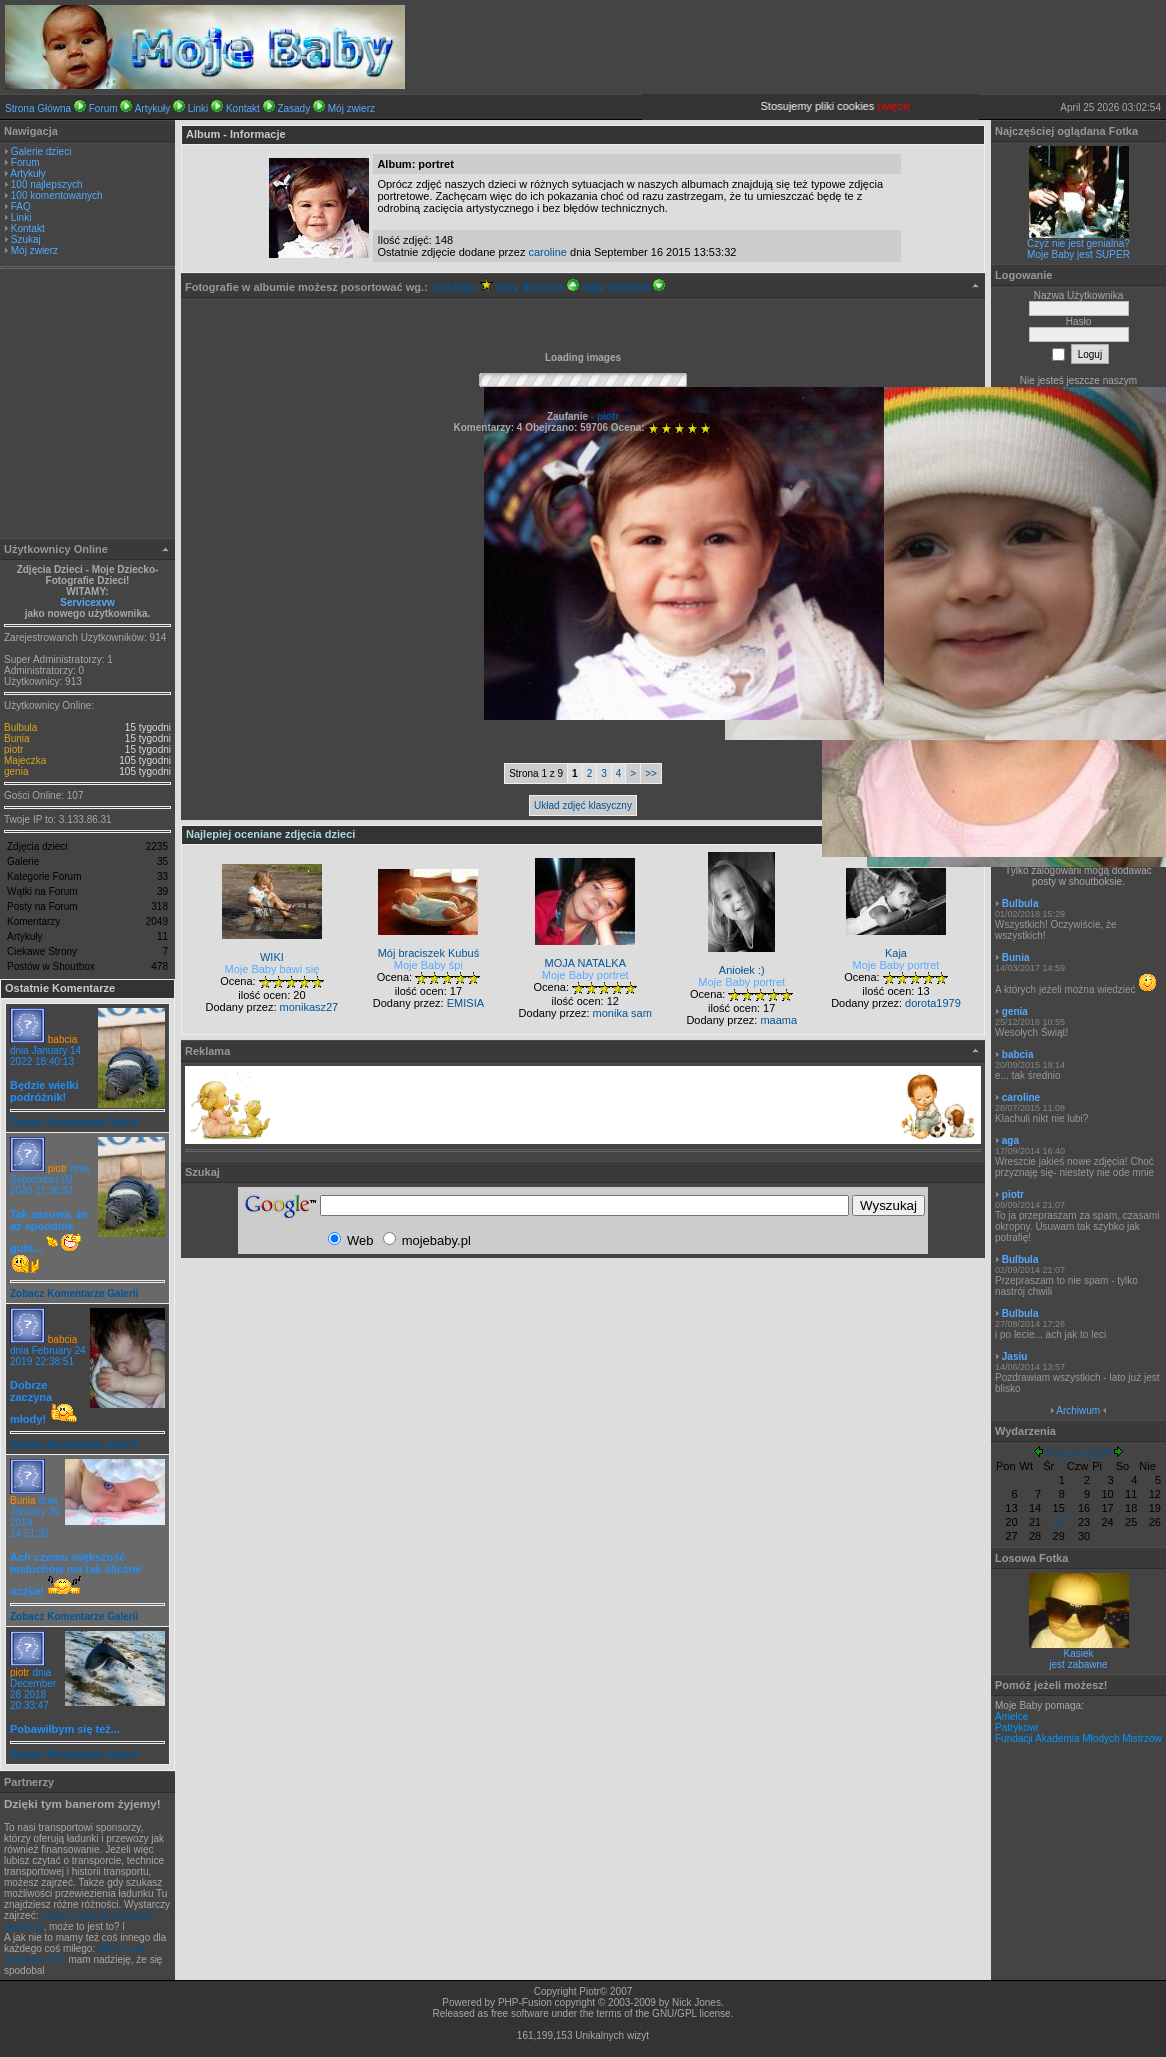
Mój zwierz (351, 108)
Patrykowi (1016, 1727)
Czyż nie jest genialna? (1078, 243)
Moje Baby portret (585, 975)
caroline (547, 252)
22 (1059, 1522)
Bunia (17, 738)
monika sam (622, 1013)
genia (16, 771)
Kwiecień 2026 (1078, 1453)
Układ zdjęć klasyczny (583, 805)
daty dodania (537, 287)
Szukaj (26, 239)
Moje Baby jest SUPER (1078, 254)
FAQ (21, 206)
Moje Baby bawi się (272, 969)
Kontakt (243, 108)
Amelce (1011, 1716)
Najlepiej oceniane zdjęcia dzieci (270, 834)
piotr (13, 749)
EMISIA (465, 1003)
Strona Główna (38, 108)
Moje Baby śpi (428, 965)
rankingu (462, 287)
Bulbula (20, 727)
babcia (62, 1039)
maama (778, 1020)
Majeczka (25, 760)
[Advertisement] (88, 406)
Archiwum (1078, 1410)
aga (1010, 1140)
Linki (198, 108)
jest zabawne (1078, 1664)
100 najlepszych (47, 184)
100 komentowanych (57, 195)
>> (651, 773)
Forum (103, 108)
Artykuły (153, 108)
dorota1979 (933, 1003)
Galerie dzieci (41, 151)
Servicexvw (87, 602)
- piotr (603, 416)
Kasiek (1078, 1653)
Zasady (293, 108)
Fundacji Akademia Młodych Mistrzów (1078, 1738)
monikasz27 (309, 1007)
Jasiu (1015, 1356)
